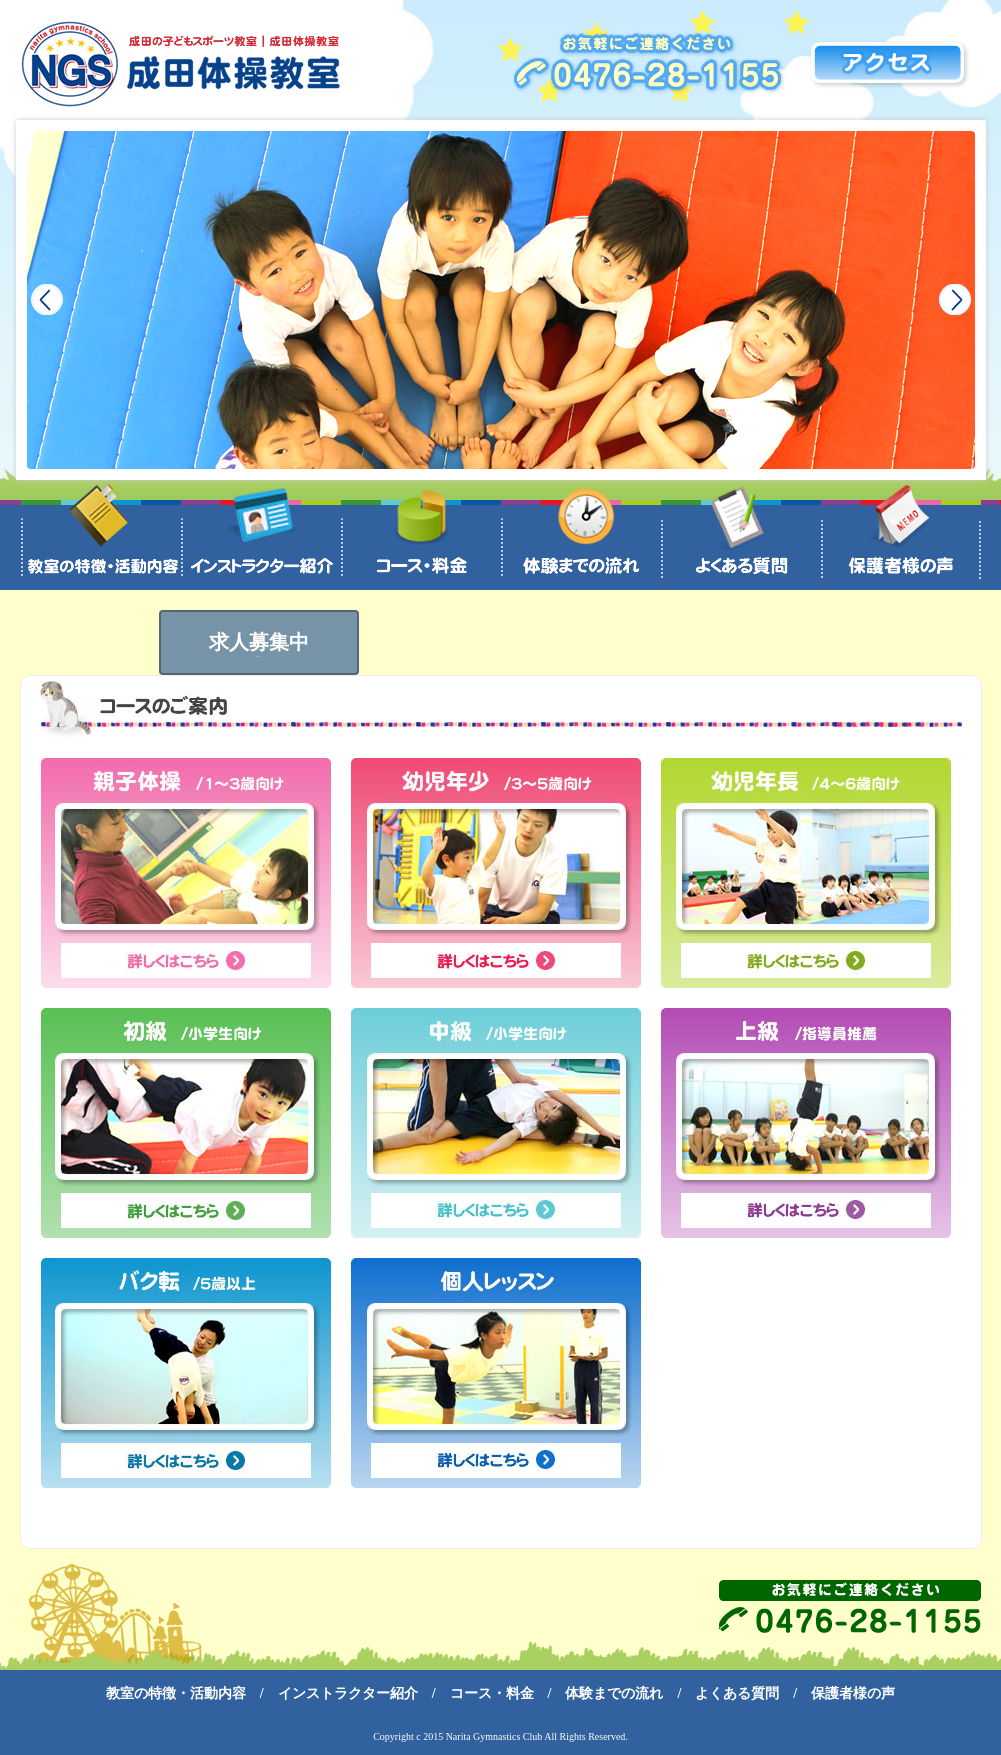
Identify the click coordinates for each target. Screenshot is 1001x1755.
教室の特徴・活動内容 (176, 1693)
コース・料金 (492, 1693)
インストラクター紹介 (348, 1693)
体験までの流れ (614, 1693)
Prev (47, 300)
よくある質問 (737, 1693)
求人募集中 (259, 644)
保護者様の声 (853, 1693)
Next (955, 300)
